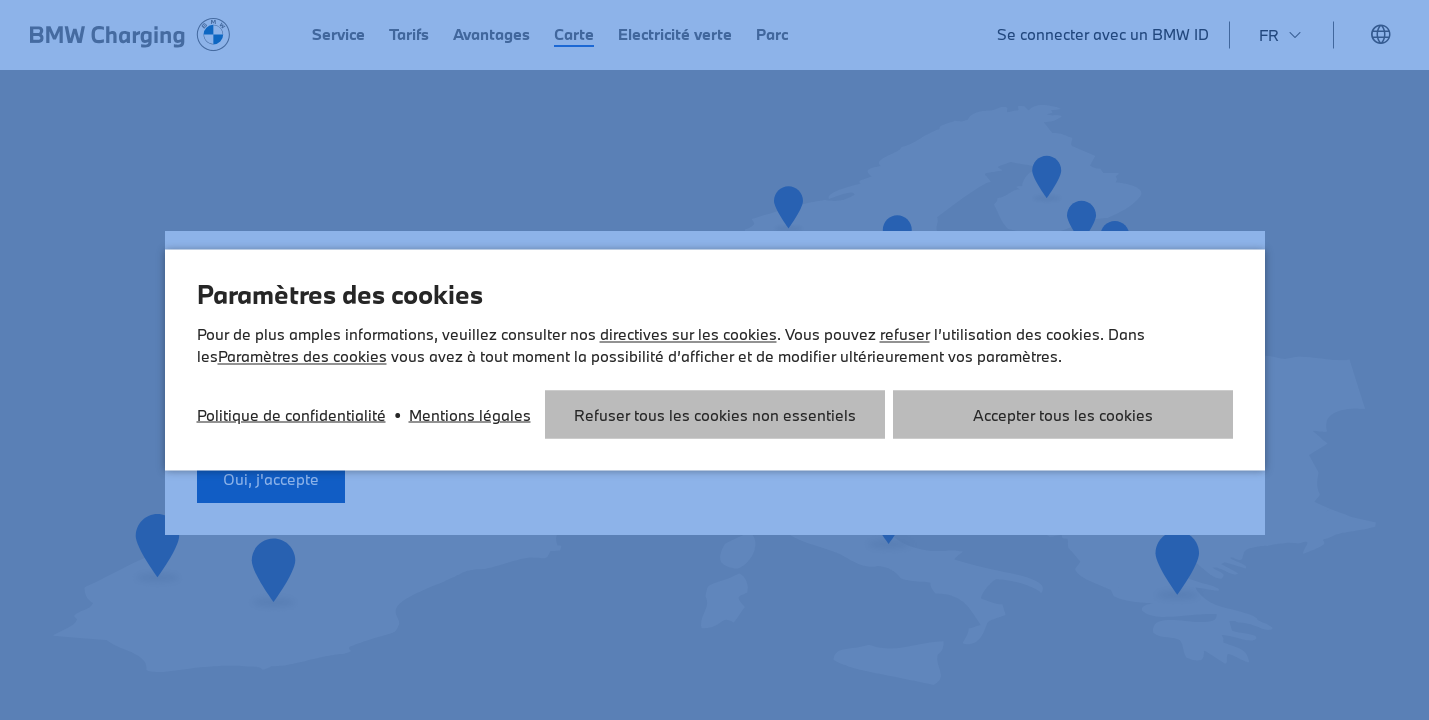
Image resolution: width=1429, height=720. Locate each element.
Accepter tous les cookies (1063, 415)
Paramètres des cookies (302, 356)
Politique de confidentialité (291, 415)
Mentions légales (470, 415)
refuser (905, 334)
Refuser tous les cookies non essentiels (715, 415)
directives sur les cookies (688, 334)
